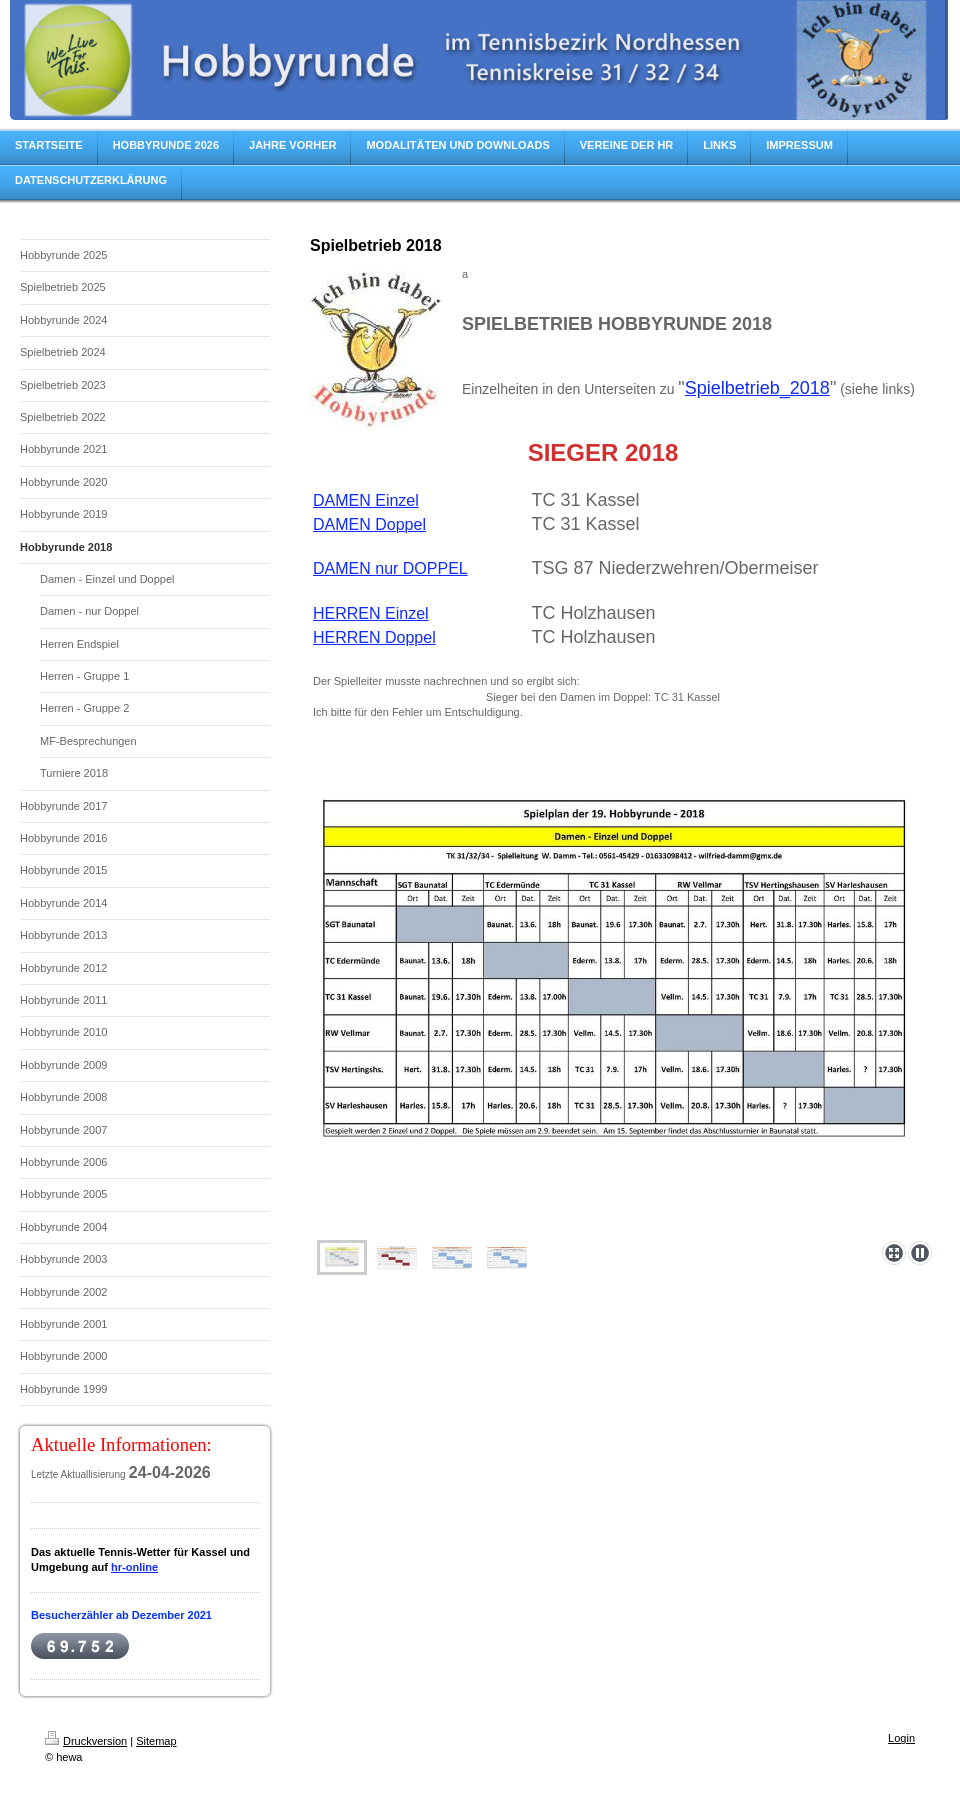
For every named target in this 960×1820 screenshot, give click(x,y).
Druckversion (86, 1741)
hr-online (134, 1567)
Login (901, 1738)
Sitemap (156, 1741)
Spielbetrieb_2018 (757, 388)
